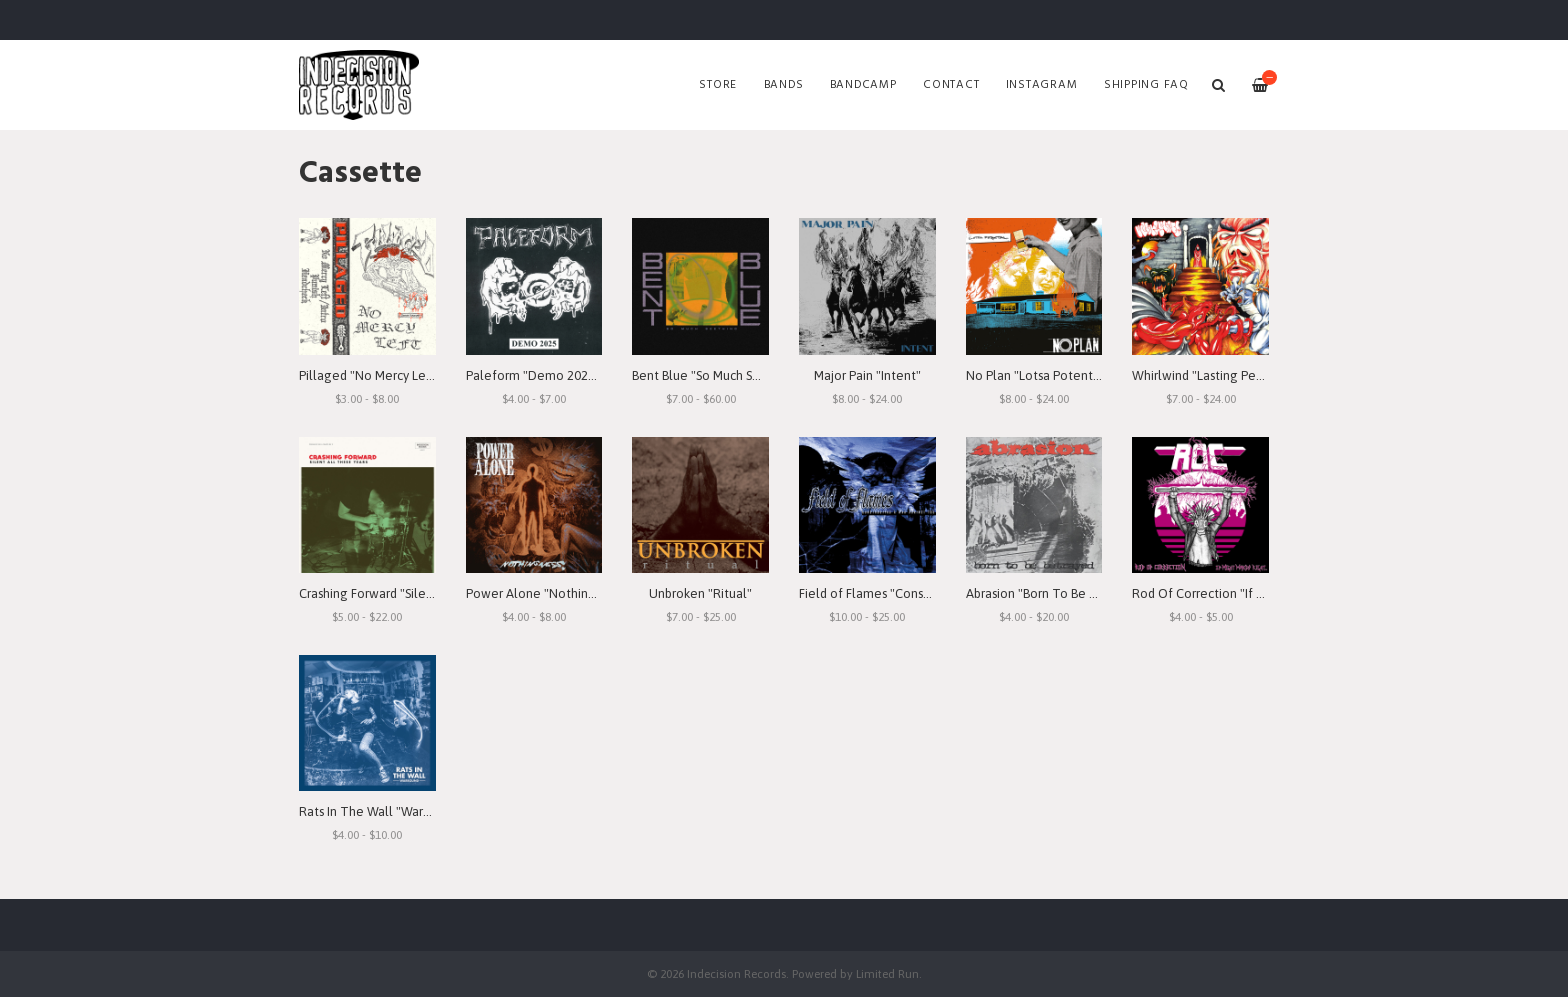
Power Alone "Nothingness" (546, 593)
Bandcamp (863, 85)
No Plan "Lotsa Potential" (1039, 375)
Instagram (1042, 85)
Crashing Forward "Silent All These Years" (417, 593)
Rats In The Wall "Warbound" (381, 811)
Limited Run (887, 973)
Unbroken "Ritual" (700, 593)
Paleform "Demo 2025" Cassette (560, 375)
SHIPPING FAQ (1146, 85)
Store (718, 85)
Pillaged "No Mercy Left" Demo (389, 375)
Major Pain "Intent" (867, 375)
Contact (951, 85)
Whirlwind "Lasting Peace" (1207, 375)
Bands (784, 85)
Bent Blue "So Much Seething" (717, 375)
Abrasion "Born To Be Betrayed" (1056, 593)
